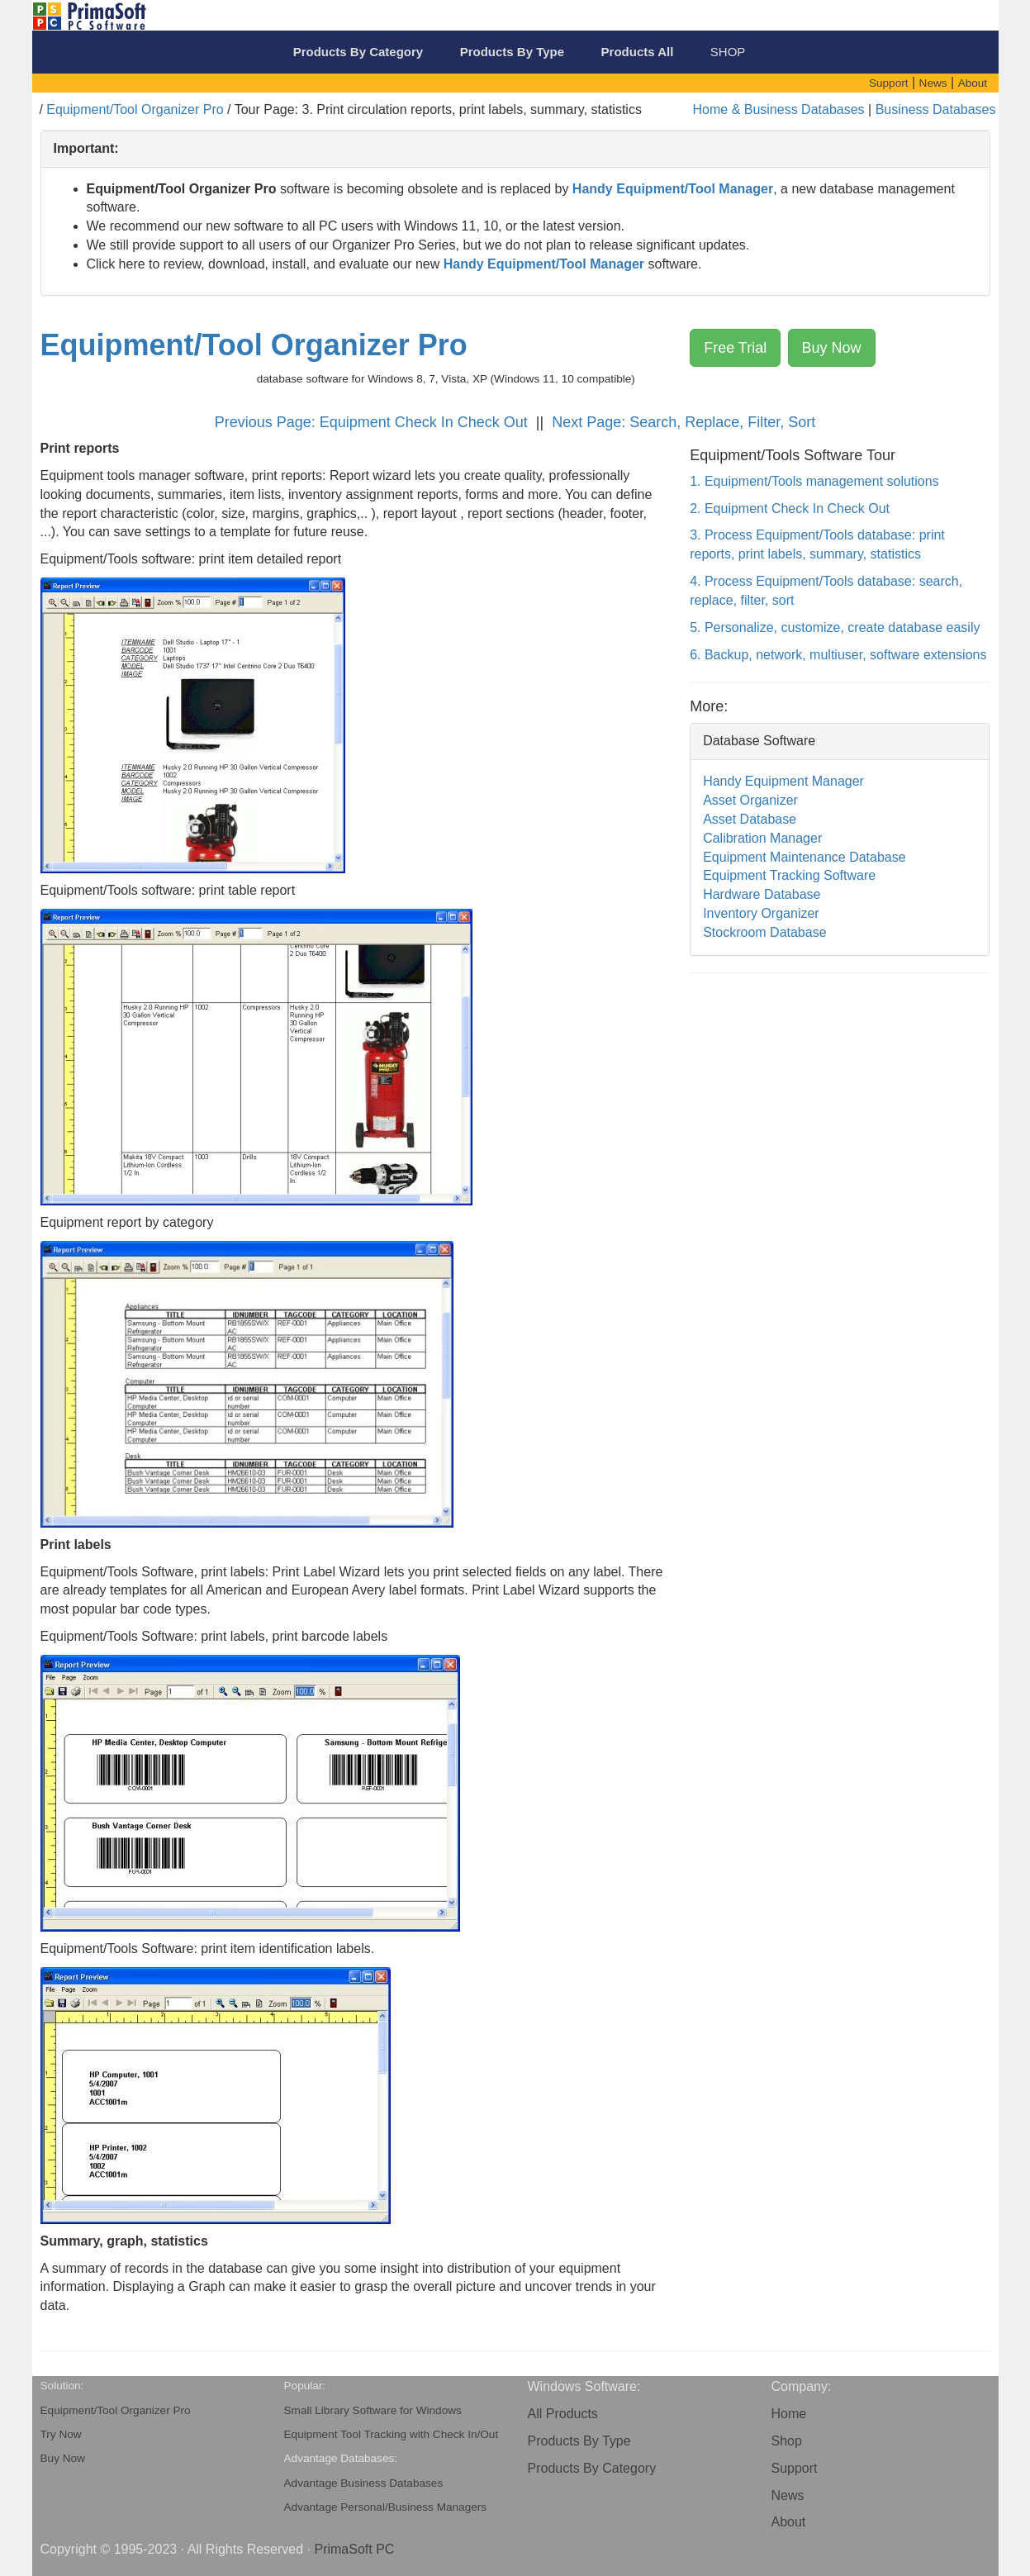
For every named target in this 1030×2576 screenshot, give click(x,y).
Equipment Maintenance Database (804, 857)
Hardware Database (761, 894)
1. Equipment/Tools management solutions (814, 481)
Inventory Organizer (761, 913)
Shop (786, 2441)
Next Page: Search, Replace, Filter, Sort (683, 422)
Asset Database (749, 819)
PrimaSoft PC (354, 2549)
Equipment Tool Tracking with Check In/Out (391, 2434)
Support (794, 2468)
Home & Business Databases (779, 109)
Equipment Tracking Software (789, 875)
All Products (563, 2414)
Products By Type (579, 2441)
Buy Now (831, 348)
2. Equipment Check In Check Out (790, 508)
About (788, 2522)
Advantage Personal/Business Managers (385, 2507)
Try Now (61, 2434)
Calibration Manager (762, 838)
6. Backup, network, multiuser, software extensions (838, 655)
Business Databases (936, 109)
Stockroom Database (764, 932)
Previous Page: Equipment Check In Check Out (373, 422)
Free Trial (735, 348)
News (788, 2495)
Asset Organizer (750, 800)
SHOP (728, 52)
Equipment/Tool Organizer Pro (134, 109)
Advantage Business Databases (364, 2483)
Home (789, 2414)
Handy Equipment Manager (783, 781)
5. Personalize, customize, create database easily (835, 627)
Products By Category (592, 2468)
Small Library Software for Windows (373, 2410)
